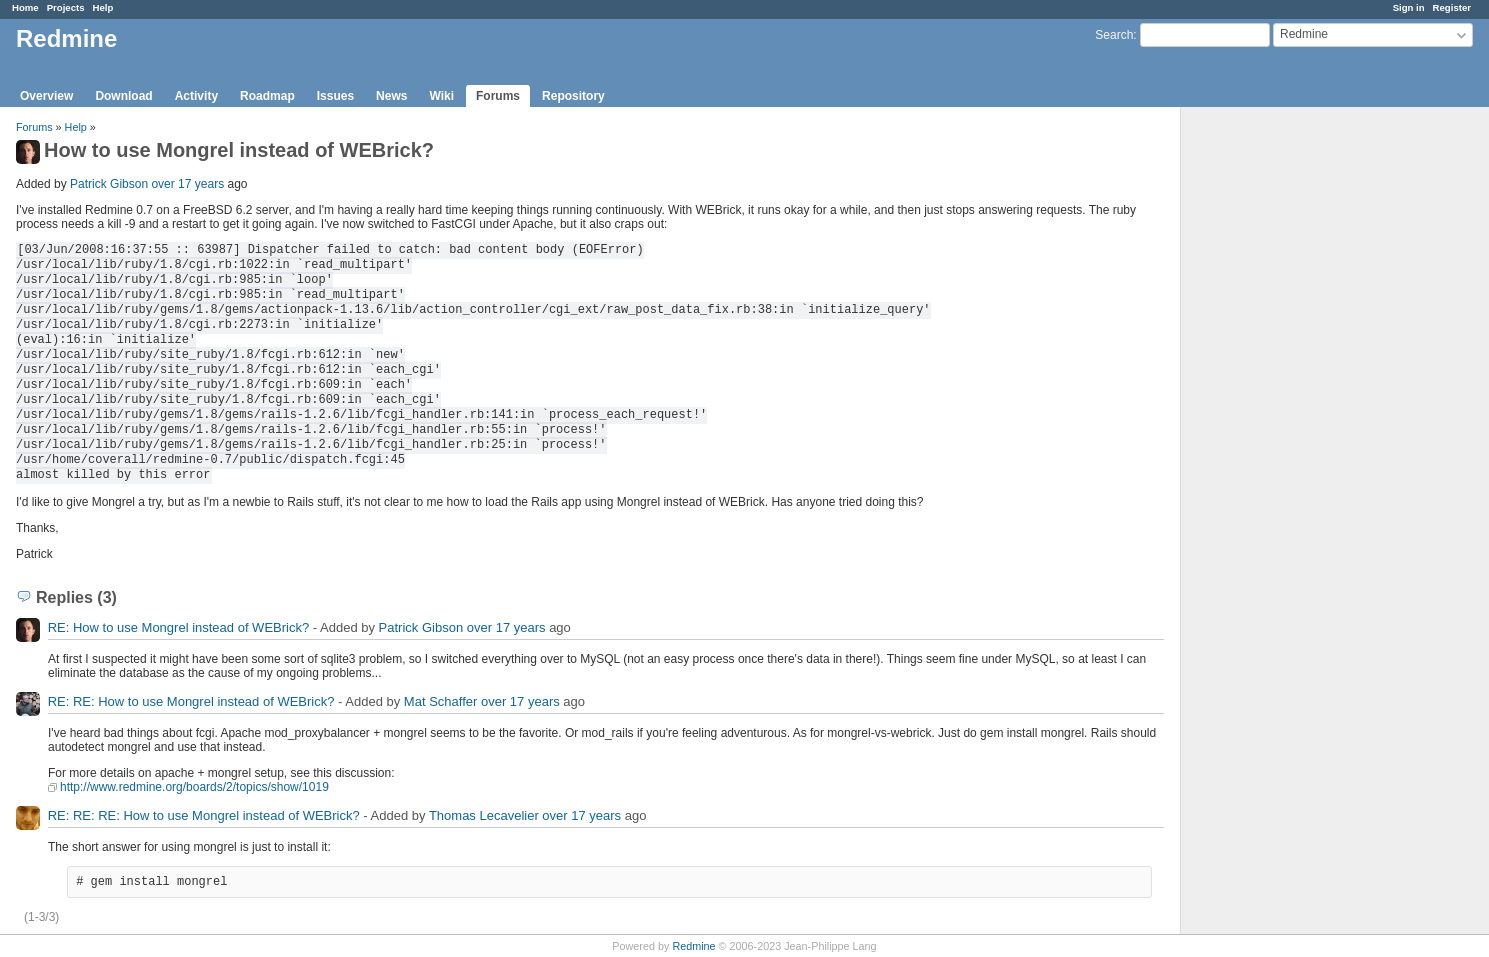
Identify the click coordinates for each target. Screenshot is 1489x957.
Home (25, 7)
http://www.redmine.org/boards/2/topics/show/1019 (194, 787)
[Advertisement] (1281, 421)
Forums (498, 96)
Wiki (441, 96)
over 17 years (187, 184)
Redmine (693, 946)
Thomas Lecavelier (484, 815)
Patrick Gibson (109, 184)
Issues (335, 96)
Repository (573, 96)
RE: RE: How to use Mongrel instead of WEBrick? (191, 701)
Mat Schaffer (440, 701)
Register (1452, 7)
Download (123, 96)
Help (103, 7)
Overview (46, 96)
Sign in (1409, 7)
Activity (196, 96)
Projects (66, 7)
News (391, 96)
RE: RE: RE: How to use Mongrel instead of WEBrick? (204, 815)
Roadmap (267, 96)
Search (1114, 35)
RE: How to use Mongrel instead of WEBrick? (179, 627)
